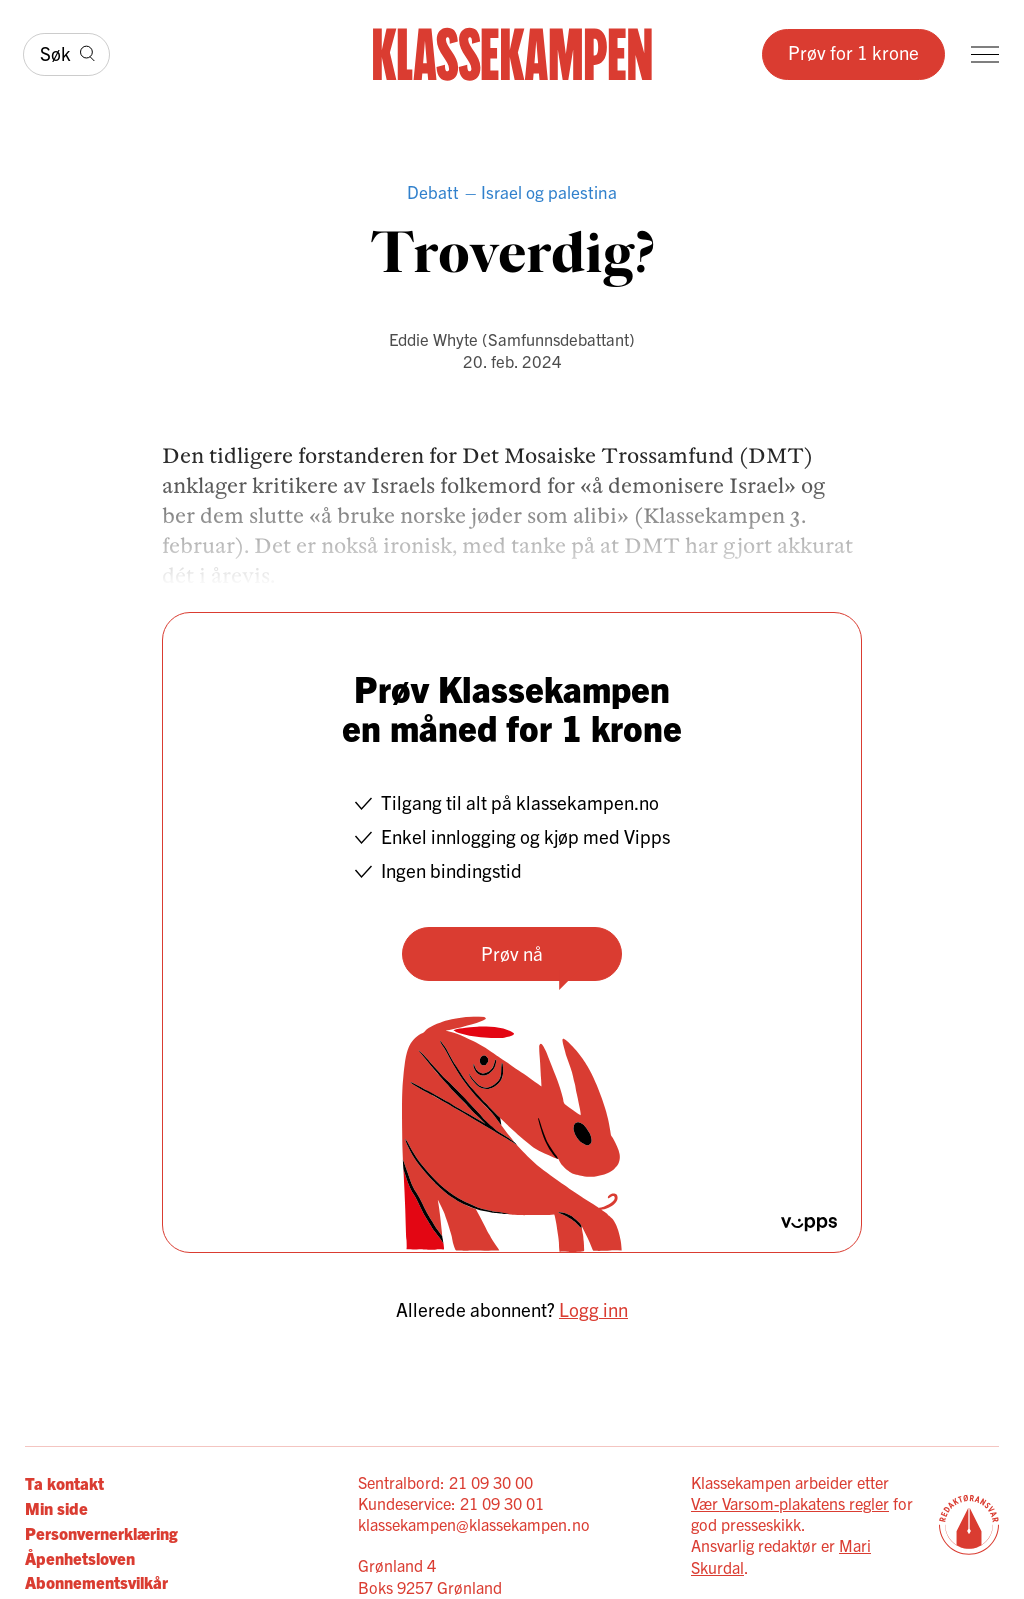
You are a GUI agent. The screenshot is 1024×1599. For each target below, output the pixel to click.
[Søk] (66, 55)
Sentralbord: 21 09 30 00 (445, 1482)
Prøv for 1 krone (853, 52)
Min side (56, 1507)
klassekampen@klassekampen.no (474, 1524)
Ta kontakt (64, 1482)
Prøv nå (512, 953)
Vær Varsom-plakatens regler (790, 1503)
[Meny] (985, 54)
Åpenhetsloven (80, 1557)
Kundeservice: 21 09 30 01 (451, 1503)
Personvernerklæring (101, 1532)
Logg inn (593, 1309)
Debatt (433, 191)
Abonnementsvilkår (96, 1581)
